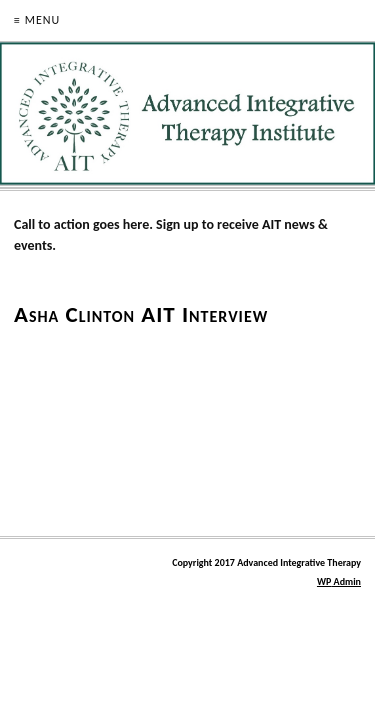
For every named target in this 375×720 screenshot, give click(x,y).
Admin (339, 581)
